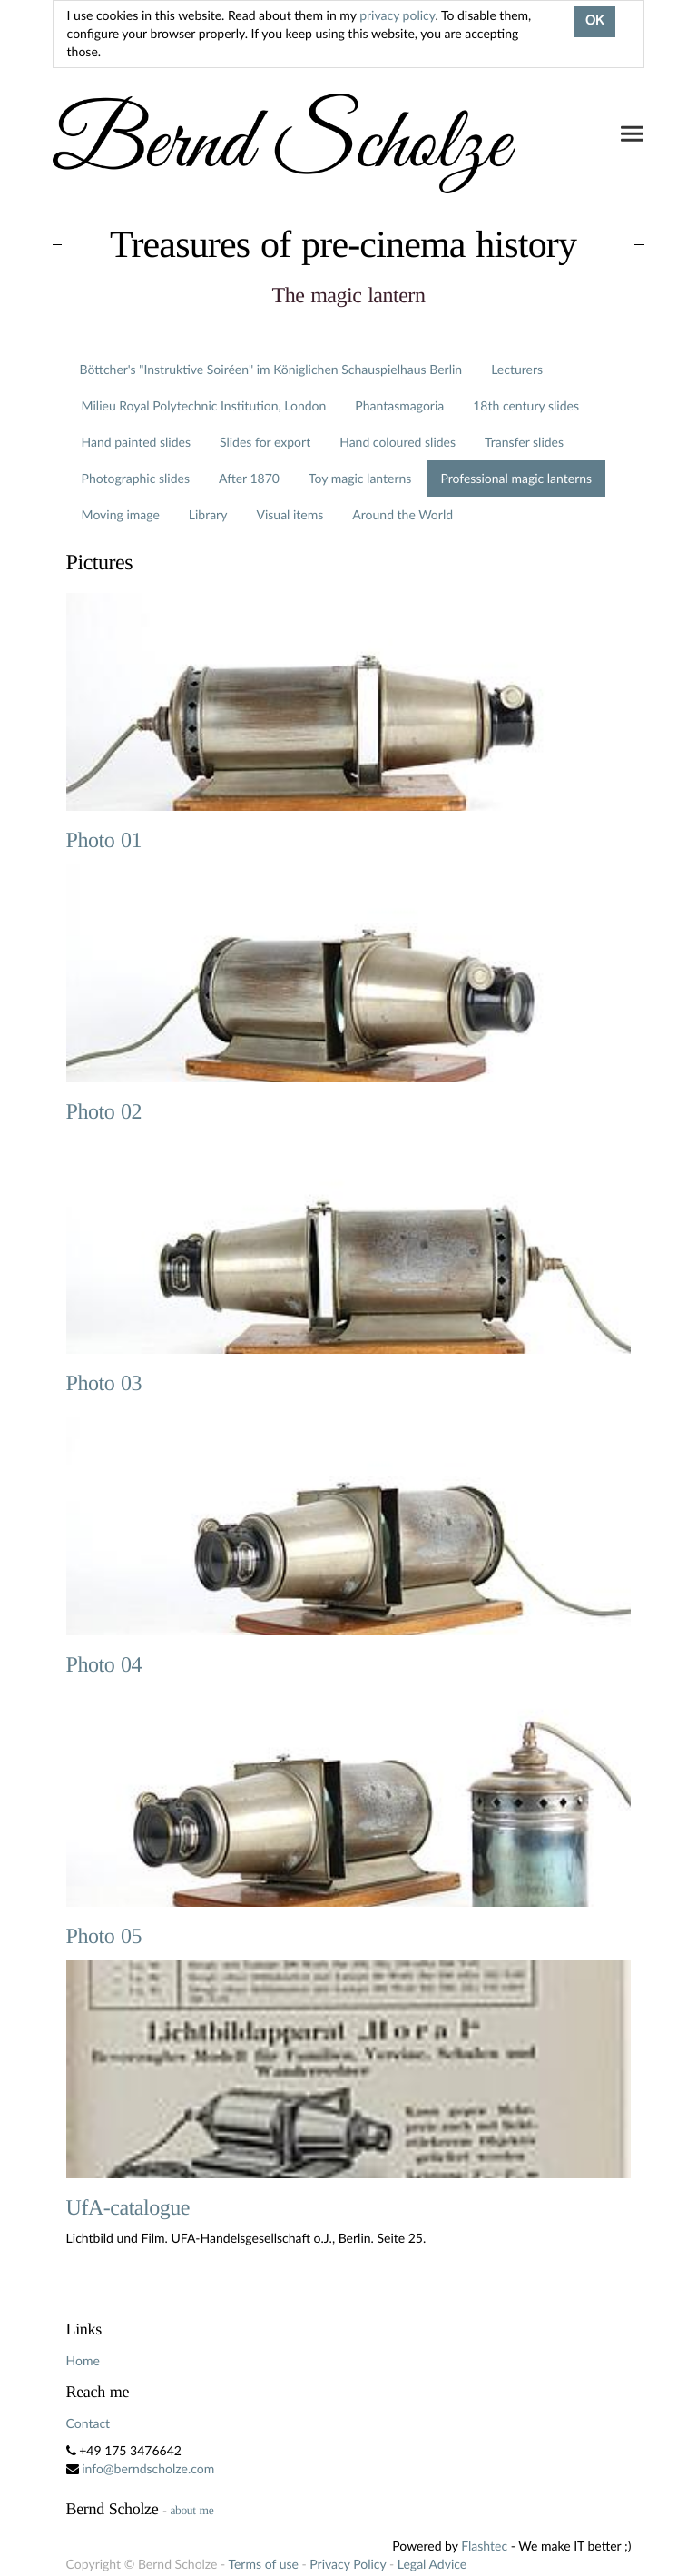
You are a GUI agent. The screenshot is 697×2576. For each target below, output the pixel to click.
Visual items (289, 514)
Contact (88, 2423)
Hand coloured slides (397, 441)
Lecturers (517, 369)
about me (191, 2510)
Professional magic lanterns (516, 478)
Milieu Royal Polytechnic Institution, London (204, 405)
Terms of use (263, 2563)
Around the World (402, 514)
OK (594, 21)
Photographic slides (136, 478)
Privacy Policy (347, 2563)
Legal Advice (432, 2563)
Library (208, 514)
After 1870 (249, 478)
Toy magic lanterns (360, 478)
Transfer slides (524, 441)
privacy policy (397, 15)
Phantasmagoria (399, 405)
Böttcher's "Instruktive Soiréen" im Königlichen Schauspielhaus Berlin (271, 369)
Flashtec (484, 2545)
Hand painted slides (136, 441)
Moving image (121, 514)
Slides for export (265, 441)
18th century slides (526, 405)
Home (83, 2360)
